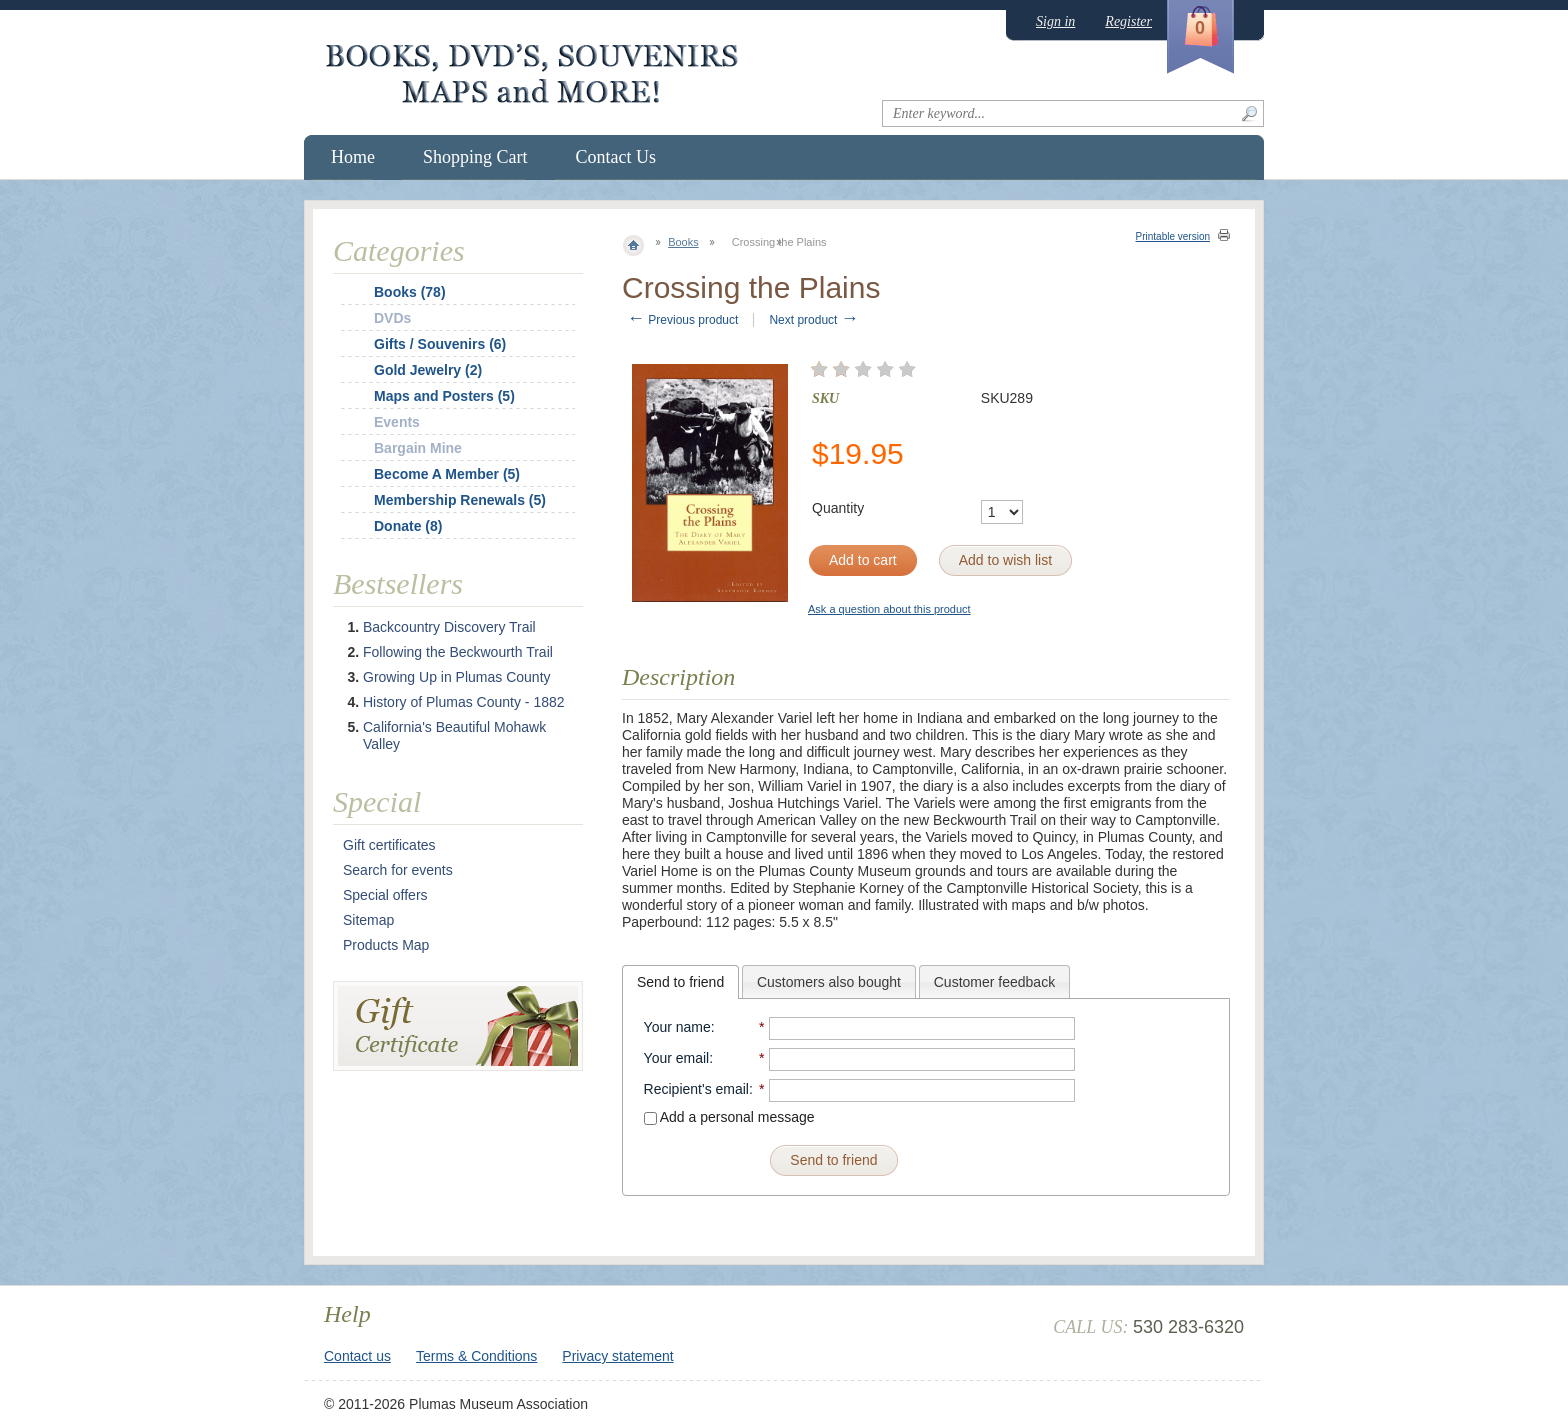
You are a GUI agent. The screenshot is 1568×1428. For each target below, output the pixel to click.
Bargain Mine (418, 448)
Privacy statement (617, 1356)
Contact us (357, 1356)
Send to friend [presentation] (680, 982)
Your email (677, 1058)
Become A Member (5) (447, 474)
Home (353, 157)
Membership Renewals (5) (460, 500)
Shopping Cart (475, 157)
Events (397, 422)
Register (1128, 21)
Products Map (386, 945)
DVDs (392, 318)
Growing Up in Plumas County (457, 677)
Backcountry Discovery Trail (449, 627)
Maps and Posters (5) (444, 396)
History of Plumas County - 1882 (464, 702)
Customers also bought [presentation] (829, 982)
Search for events (398, 870)
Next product (813, 320)
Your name (677, 1027)
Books (683, 242)
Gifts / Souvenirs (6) (440, 344)
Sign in (1055, 21)
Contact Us (616, 157)
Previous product (682, 320)
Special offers (385, 895)
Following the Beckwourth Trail (458, 652)
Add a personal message (729, 1117)
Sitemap (368, 920)
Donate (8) (408, 526)
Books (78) (410, 292)
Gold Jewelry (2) (428, 370)
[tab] (680, 982)
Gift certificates (389, 845)
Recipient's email (696, 1089)
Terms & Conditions (476, 1356)
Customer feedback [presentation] (994, 982)
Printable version (1173, 236)
